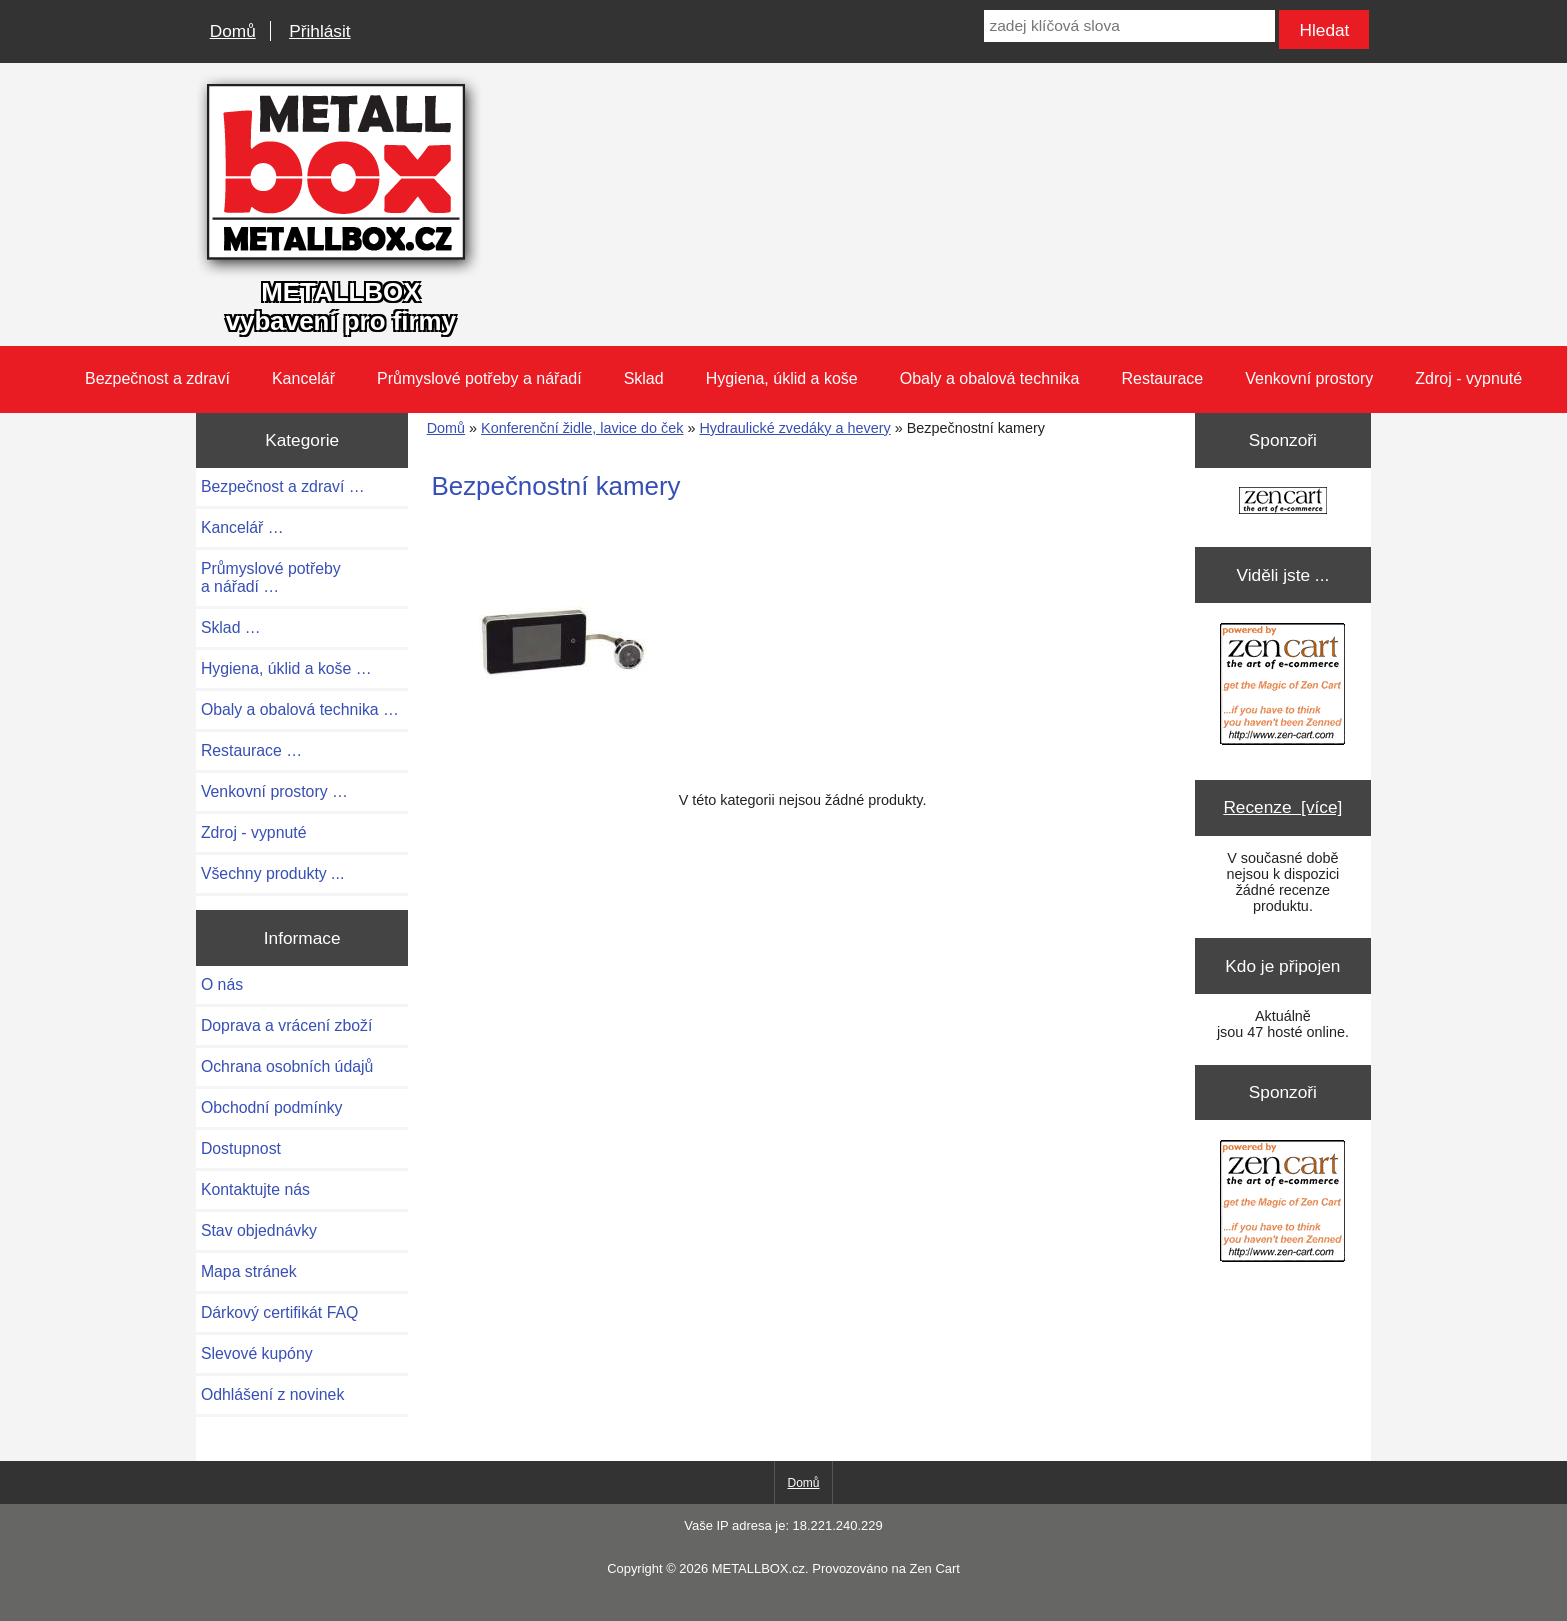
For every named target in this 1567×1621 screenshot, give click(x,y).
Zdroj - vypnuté (1468, 378)
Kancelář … (242, 527)
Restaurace (1162, 378)
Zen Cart (934, 1568)
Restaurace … (251, 750)
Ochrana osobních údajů (287, 1066)
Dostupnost (241, 1148)
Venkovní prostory (1309, 378)
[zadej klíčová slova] (1129, 26)
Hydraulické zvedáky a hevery (794, 428)
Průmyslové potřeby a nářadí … (271, 577)
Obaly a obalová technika (990, 378)
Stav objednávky (259, 1230)
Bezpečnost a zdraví (157, 378)
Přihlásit (319, 31)
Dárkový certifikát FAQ (279, 1312)
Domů (233, 31)
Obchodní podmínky (272, 1107)
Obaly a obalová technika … (300, 709)
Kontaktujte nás (255, 1189)
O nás (222, 984)
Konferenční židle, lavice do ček (582, 428)
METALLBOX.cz (758, 1568)
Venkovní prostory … (274, 791)
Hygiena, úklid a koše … (286, 668)
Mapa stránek (249, 1271)
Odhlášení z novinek (272, 1394)
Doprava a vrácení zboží (287, 1025)
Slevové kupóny (257, 1353)
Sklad (644, 378)
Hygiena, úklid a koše (782, 378)
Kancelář (303, 378)
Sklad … (231, 627)
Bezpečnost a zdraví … (283, 486)
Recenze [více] (1282, 807)
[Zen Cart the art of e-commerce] (1283, 502)
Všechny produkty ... (272, 873)
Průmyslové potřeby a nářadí (479, 378)
